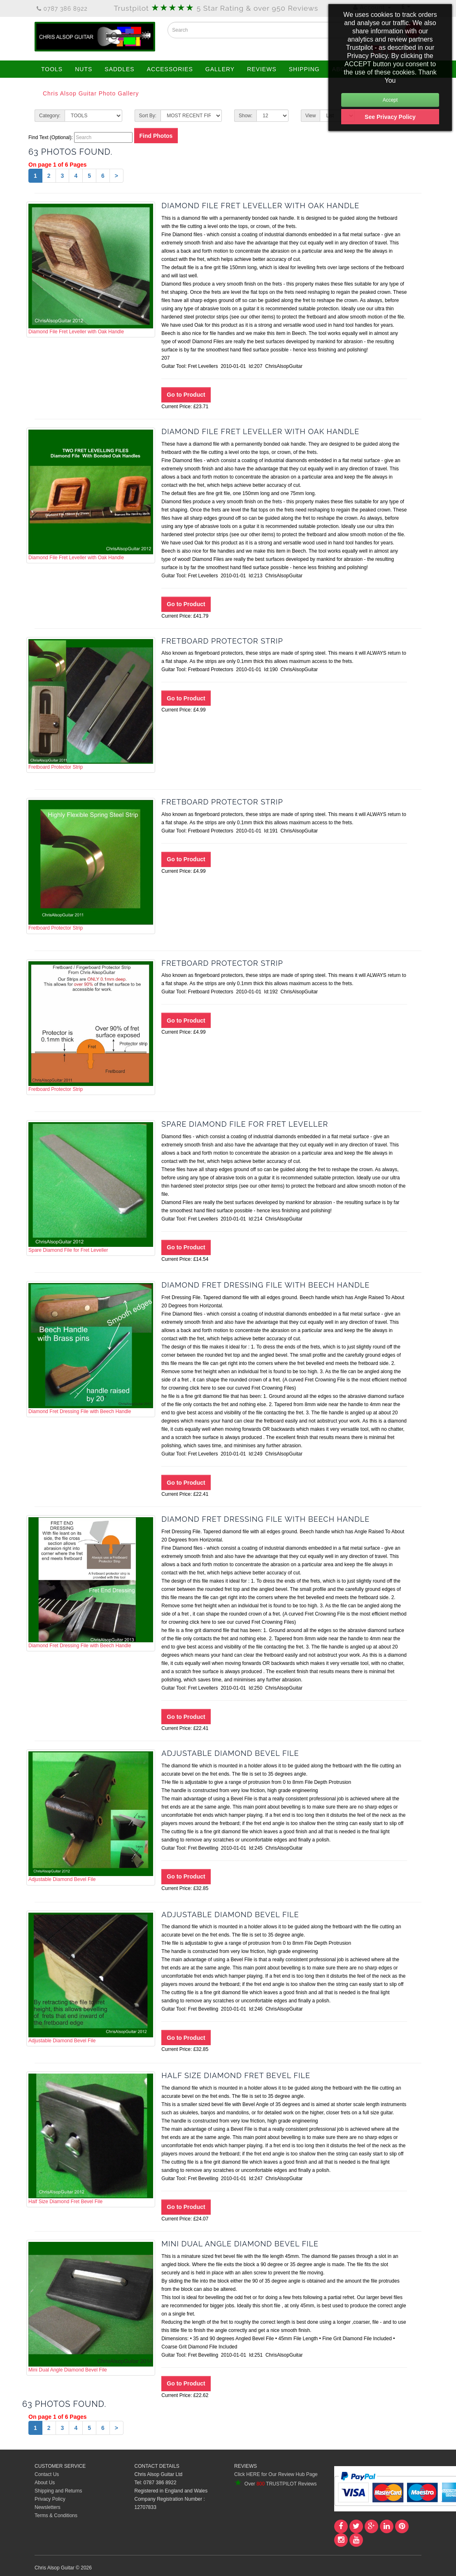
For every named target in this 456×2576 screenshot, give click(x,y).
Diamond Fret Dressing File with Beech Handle (90, 1348)
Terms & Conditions (56, 2515)
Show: (245, 116)
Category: (49, 116)
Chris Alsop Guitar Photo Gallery (91, 93)
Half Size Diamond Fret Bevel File (90, 2139)
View (310, 116)
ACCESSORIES (170, 69)
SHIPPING (304, 69)
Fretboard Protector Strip (90, 704)
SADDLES (119, 69)
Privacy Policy (50, 2499)
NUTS (83, 69)
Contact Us (47, 2474)
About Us (45, 2482)
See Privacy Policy (390, 117)
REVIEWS (262, 69)
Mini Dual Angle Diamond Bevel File (90, 2307)
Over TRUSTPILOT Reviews (275, 2484)
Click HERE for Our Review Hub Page (276, 2474)
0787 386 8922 (62, 8)
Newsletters (47, 2507)
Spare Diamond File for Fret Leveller (90, 1187)
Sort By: (148, 116)
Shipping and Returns (58, 2491)
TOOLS (52, 69)
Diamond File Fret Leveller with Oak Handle (90, 269)
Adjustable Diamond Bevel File (90, 1816)
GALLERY (220, 69)
